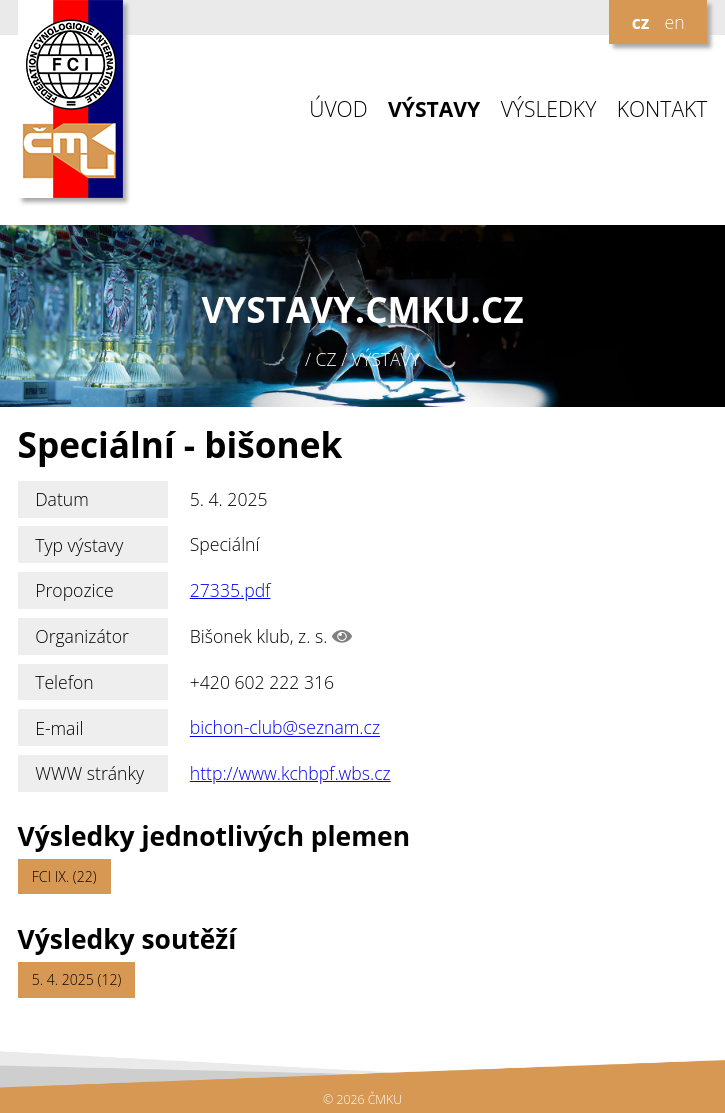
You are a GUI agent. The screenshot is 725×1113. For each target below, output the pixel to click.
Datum (62, 499)
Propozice (74, 590)
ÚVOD (338, 109)
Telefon (64, 682)
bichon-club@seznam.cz (285, 728)
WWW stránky (89, 773)
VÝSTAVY (434, 109)
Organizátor (82, 636)
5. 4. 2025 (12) (77, 979)
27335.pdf (230, 590)
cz (641, 22)
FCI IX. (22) (64, 876)
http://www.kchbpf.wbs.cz (290, 773)
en (674, 22)
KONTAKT (662, 109)
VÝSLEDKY (549, 109)
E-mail (59, 728)
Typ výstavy (79, 545)
